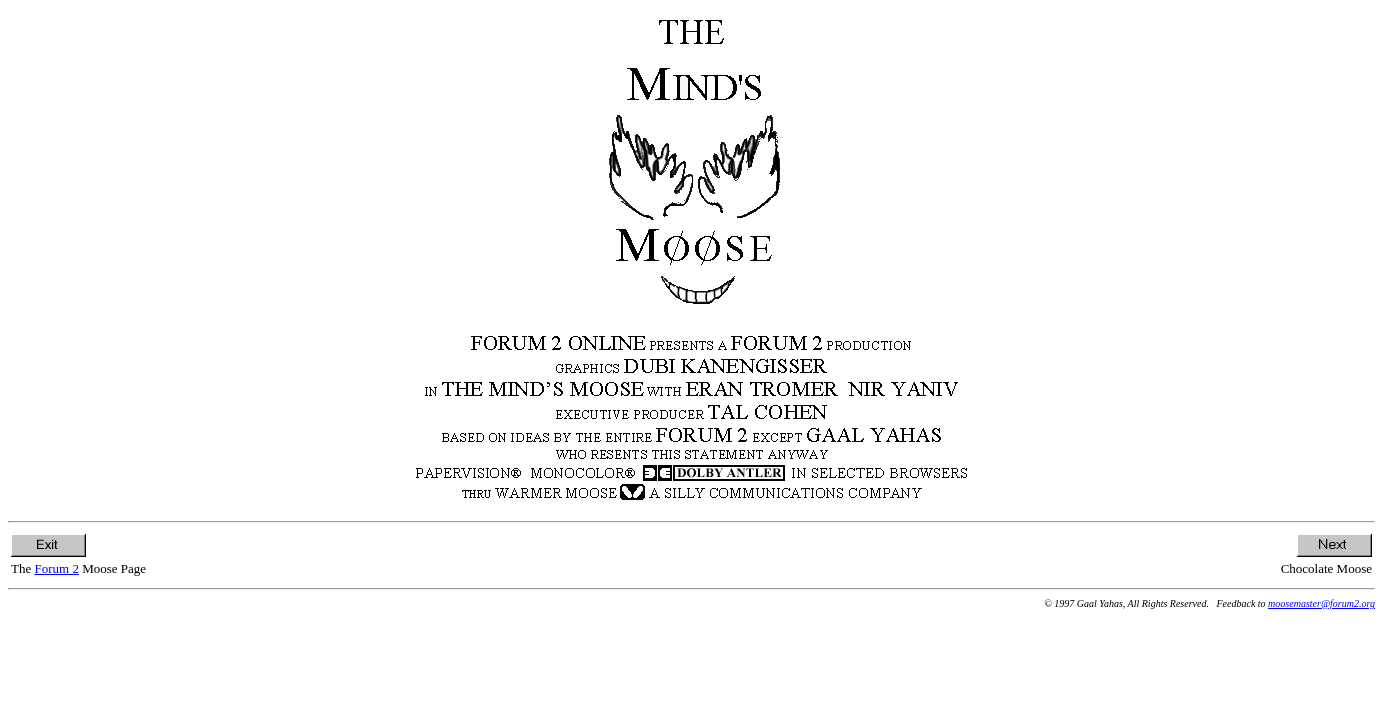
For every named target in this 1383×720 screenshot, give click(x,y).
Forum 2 (56, 568)
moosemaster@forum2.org (1321, 603)
